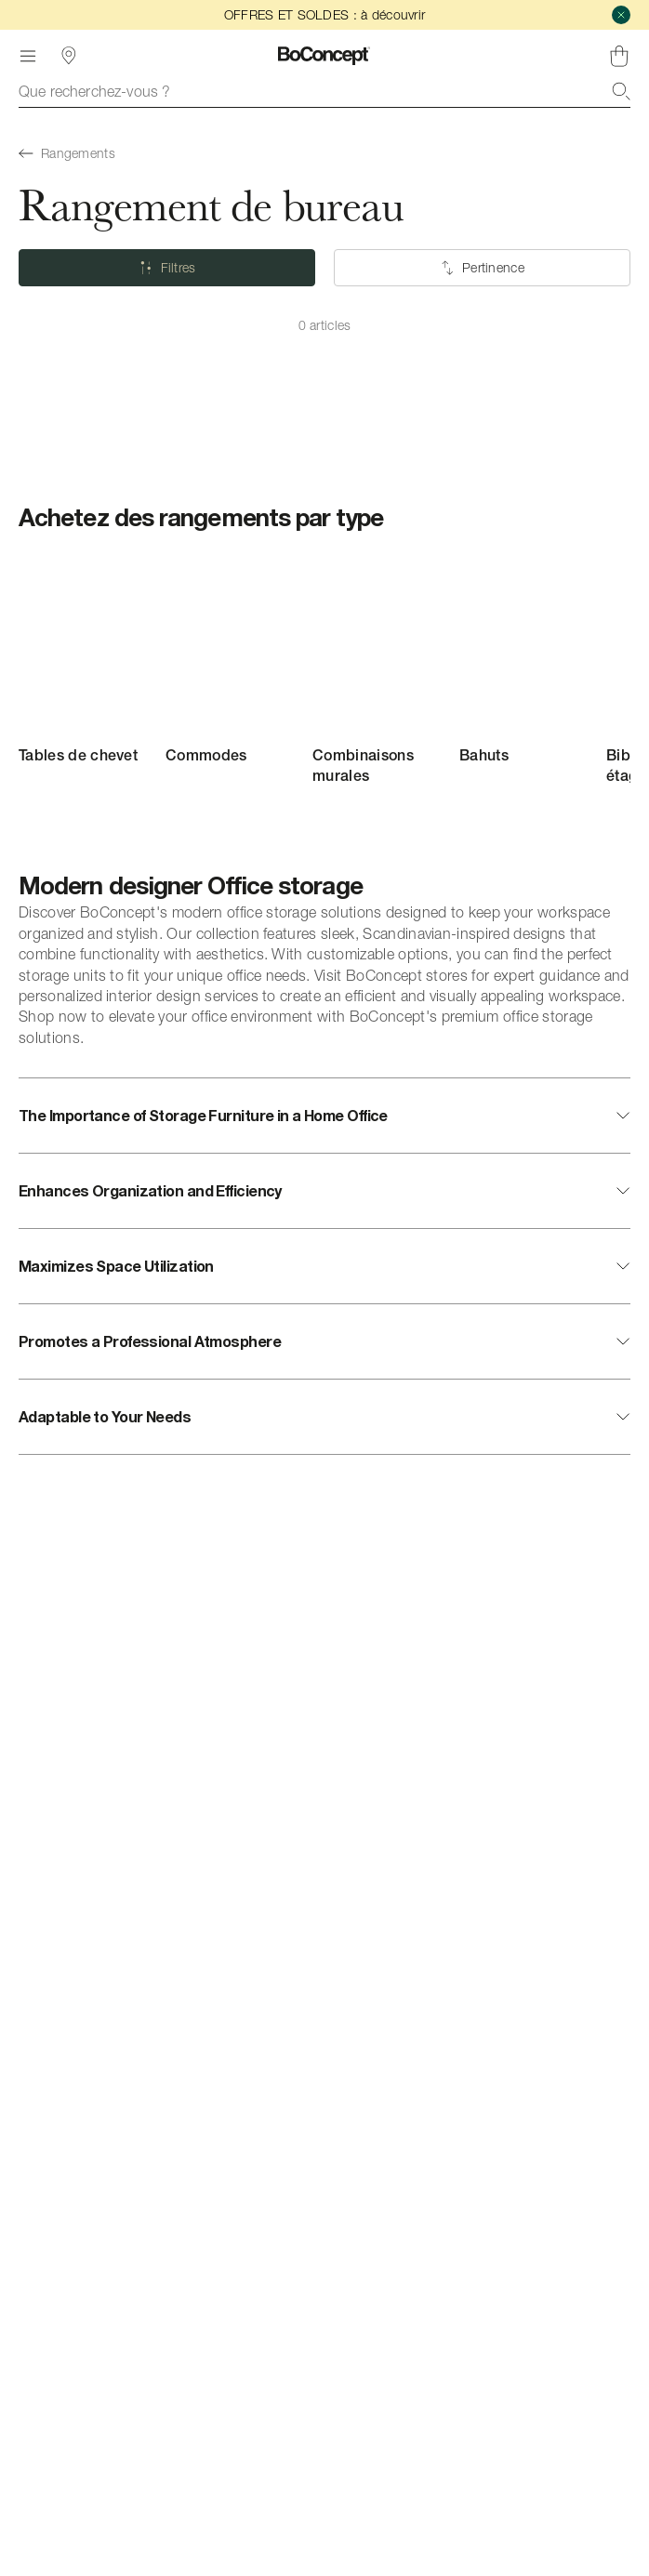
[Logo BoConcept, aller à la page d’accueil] (324, 55)
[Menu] (27, 55)
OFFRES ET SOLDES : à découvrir (324, 14)
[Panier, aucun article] (619, 55)
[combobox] (324, 91)
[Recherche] (621, 91)
